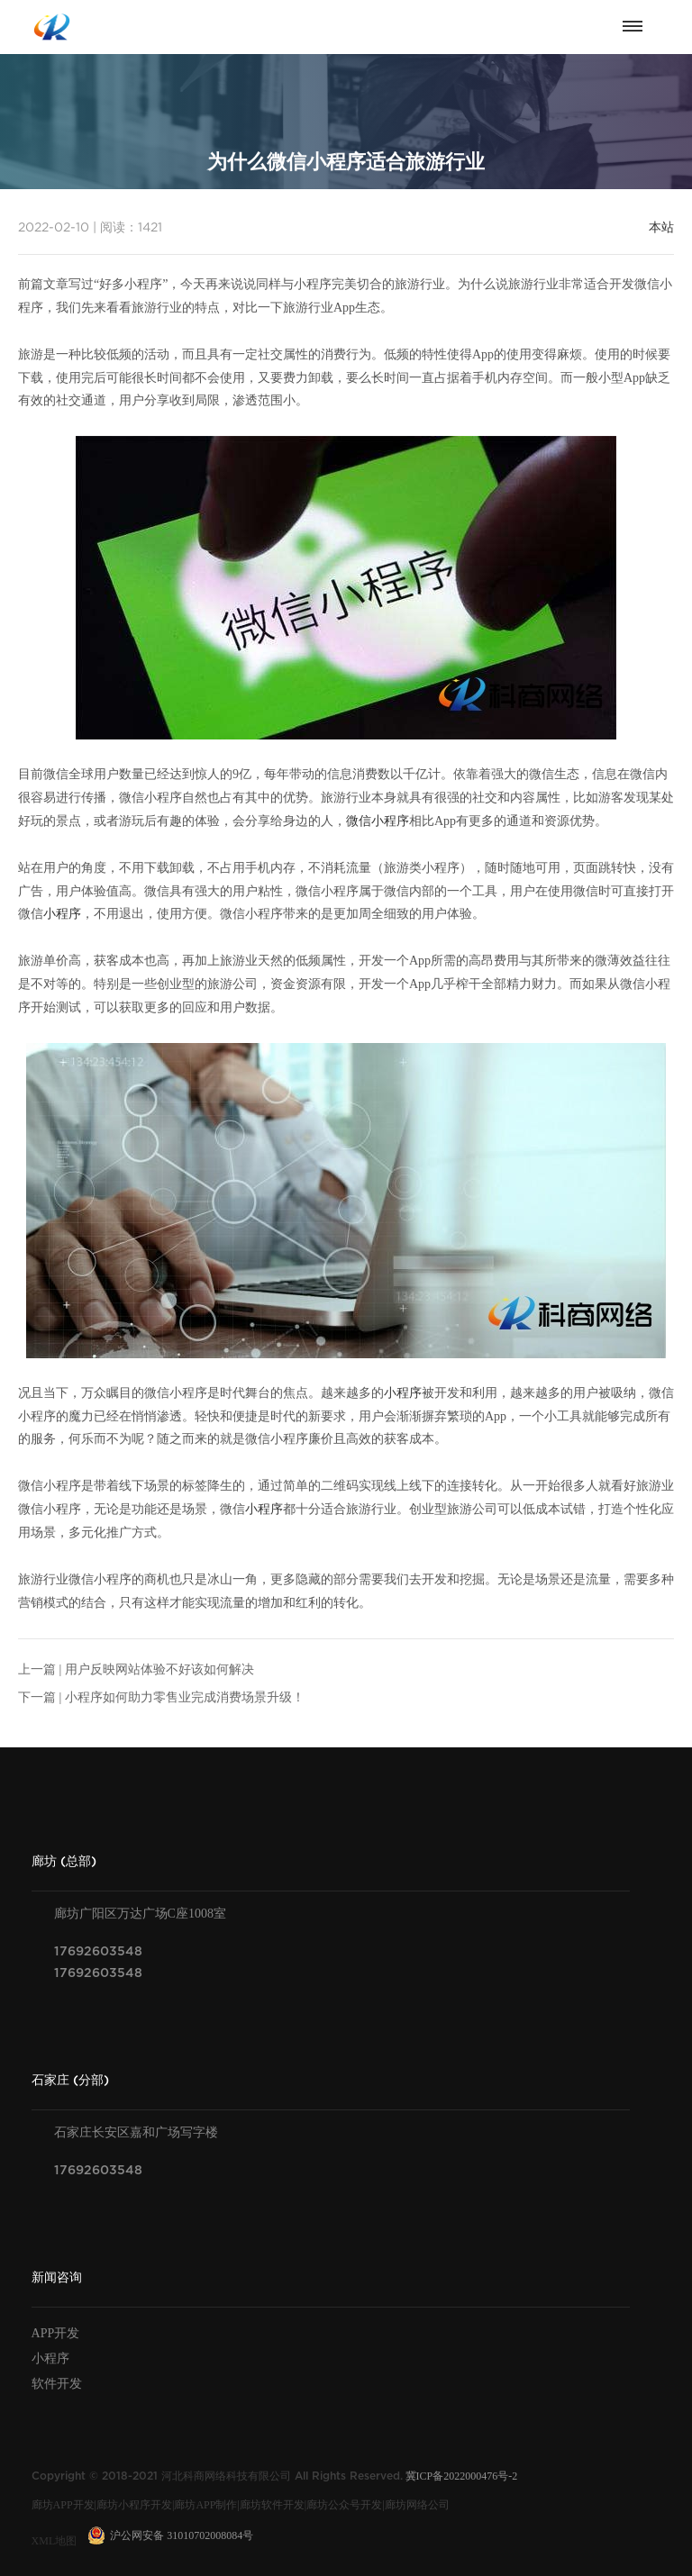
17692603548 (98, 1951)
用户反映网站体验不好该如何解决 (159, 1669)
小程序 (62, 914)
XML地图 (54, 2541)
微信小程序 (377, 821)
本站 (661, 227)
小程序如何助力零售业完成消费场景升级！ (185, 1697)
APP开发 (56, 2333)
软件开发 (57, 2383)
